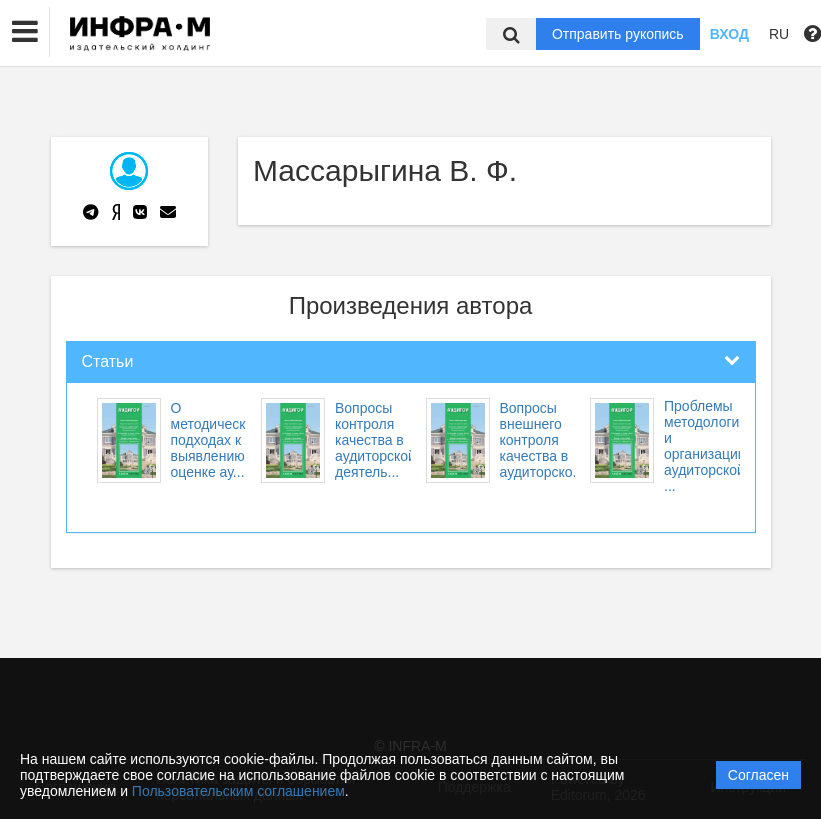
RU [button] (779, 34)
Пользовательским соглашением (238, 791)
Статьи (108, 361)
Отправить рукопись (618, 34)
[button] (25, 32)
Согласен (758, 775)
